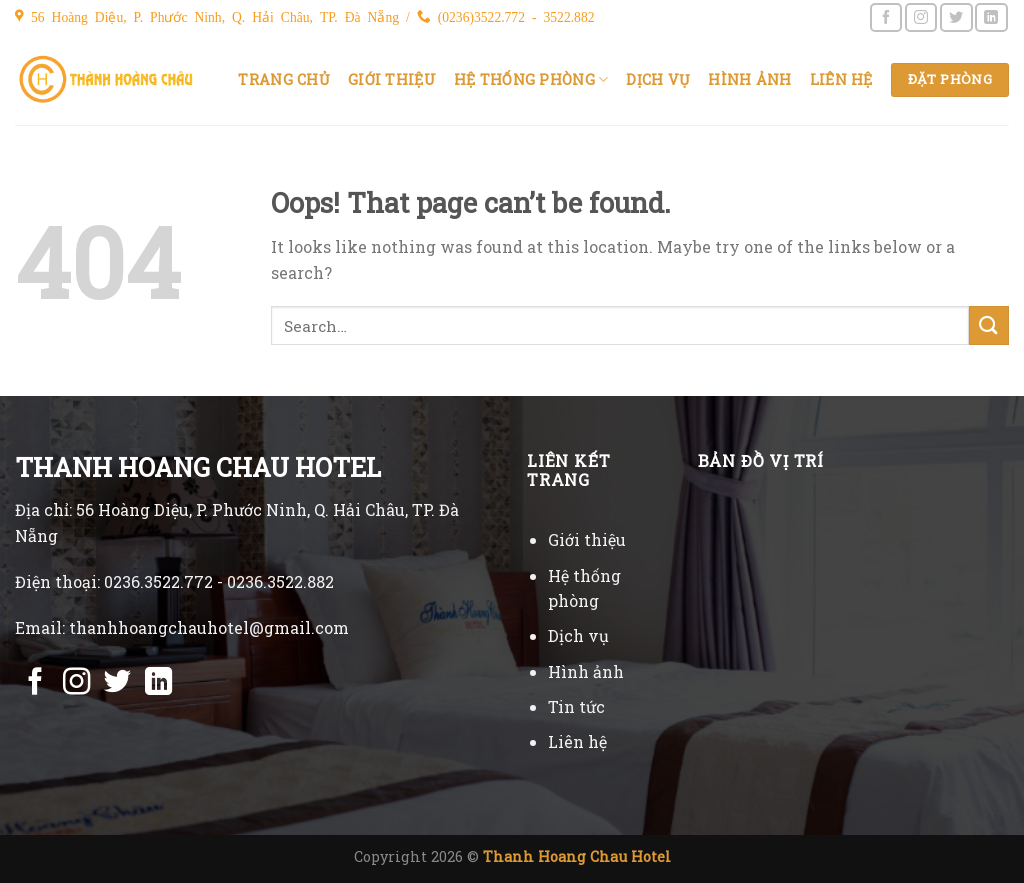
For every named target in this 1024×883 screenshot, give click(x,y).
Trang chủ (284, 79)
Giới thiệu (392, 79)
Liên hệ (841, 79)
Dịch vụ (658, 79)
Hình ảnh (749, 79)
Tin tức (576, 706)
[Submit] (989, 325)
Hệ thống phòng (531, 80)
